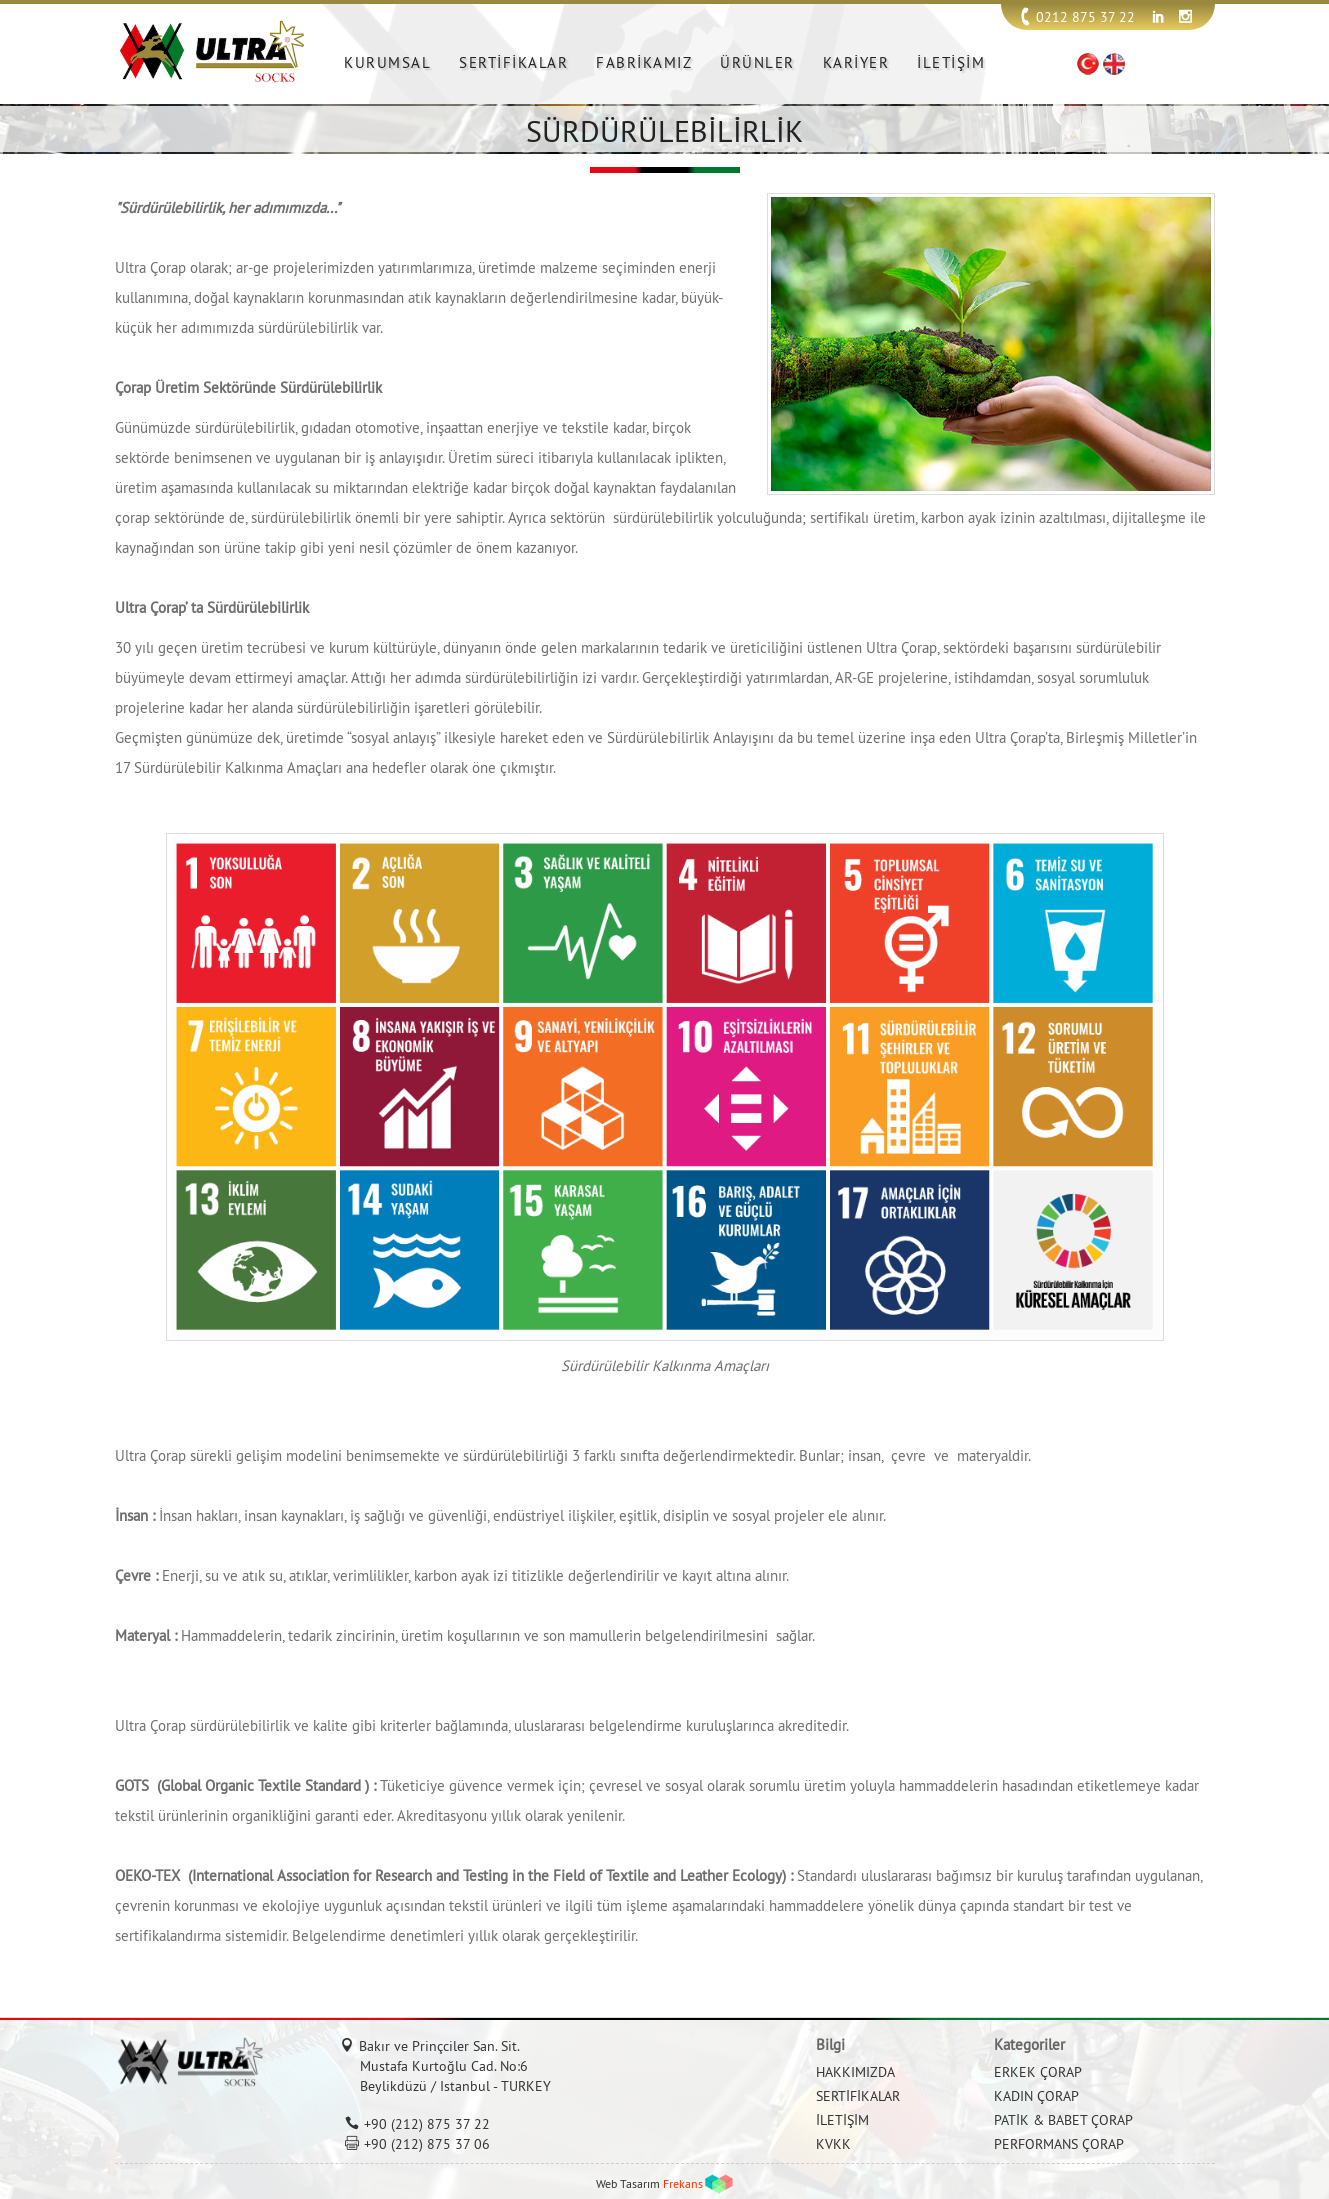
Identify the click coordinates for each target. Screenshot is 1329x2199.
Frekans (683, 2183)
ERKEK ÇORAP (1038, 2072)
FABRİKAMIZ (644, 62)
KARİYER (856, 62)
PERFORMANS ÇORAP (1059, 2144)
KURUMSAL (387, 62)
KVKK (833, 2144)
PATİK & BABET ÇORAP (1063, 2120)
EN (1114, 63)
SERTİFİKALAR (513, 62)
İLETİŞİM (951, 62)
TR (1088, 63)
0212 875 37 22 (1085, 17)
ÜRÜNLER (757, 62)
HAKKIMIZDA (855, 2072)
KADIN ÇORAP (1036, 2096)
